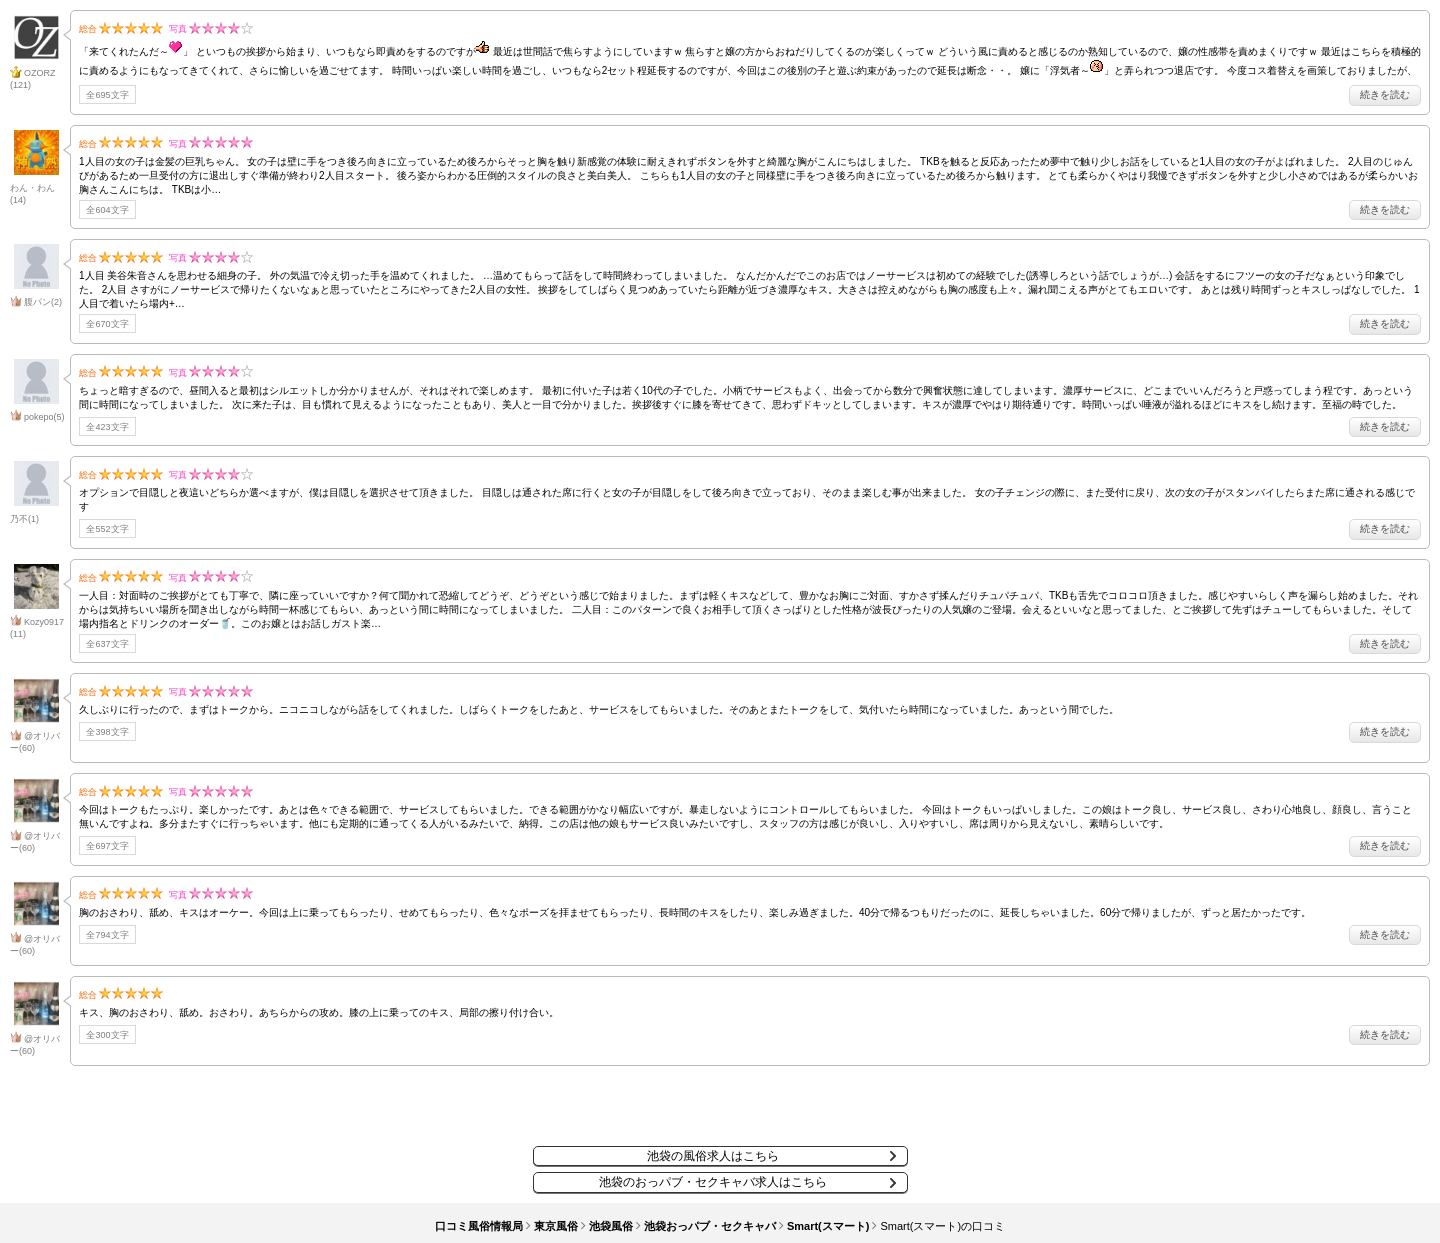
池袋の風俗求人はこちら (713, 1156)
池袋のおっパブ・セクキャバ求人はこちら (713, 1182)
